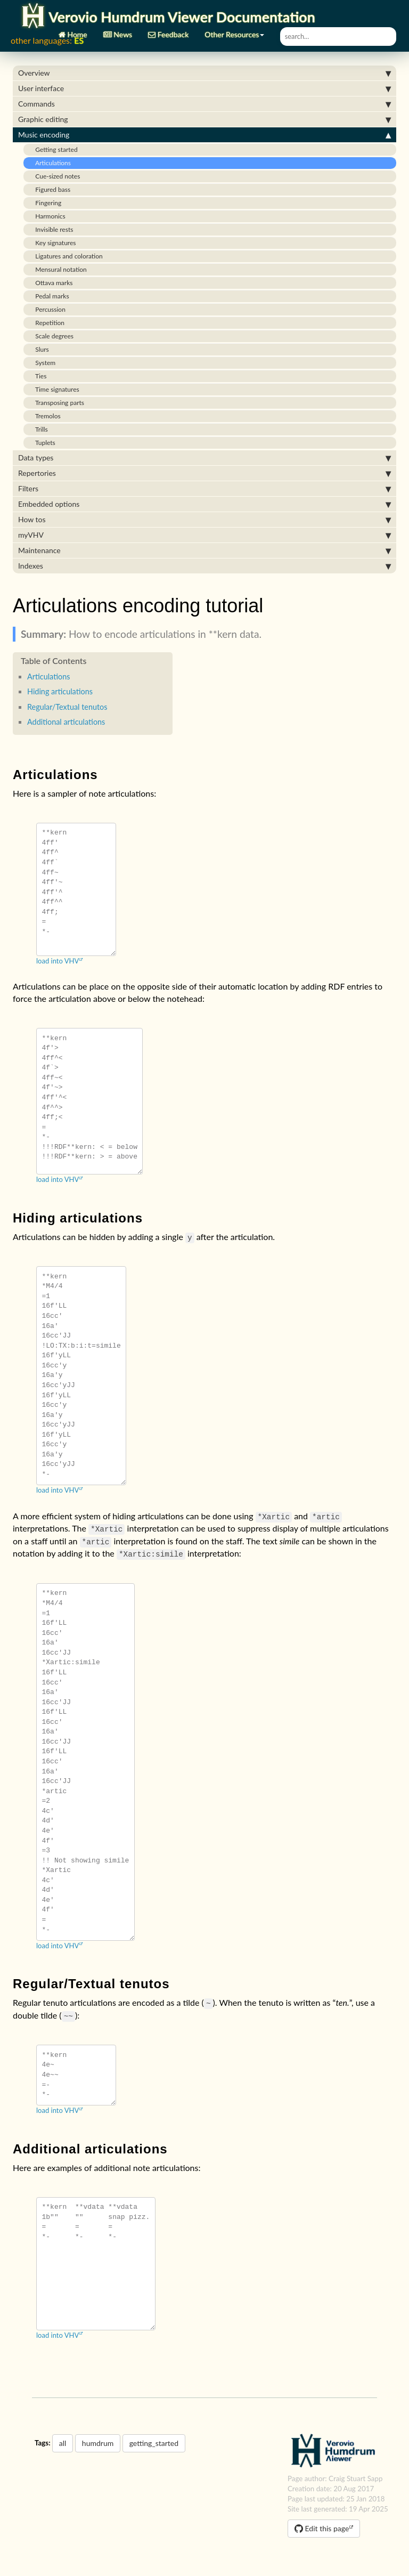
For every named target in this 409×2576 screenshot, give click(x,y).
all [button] (63, 2443)
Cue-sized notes (54, 176)
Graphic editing (204, 119)
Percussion (47, 309)
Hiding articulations (60, 691)
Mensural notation (58, 269)
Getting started (53, 149)
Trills (38, 429)
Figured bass (49, 189)
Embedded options (204, 504)
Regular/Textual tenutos (67, 706)
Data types (204, 457)
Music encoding (204, 134)
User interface (204, 88)
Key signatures (52, 243)
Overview (204, 73)
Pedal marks (49, 296)
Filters (204, 488)
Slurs (39, 349)
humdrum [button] (97, 2443)
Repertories (204, 473)
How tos (204, 519)
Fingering (45, 203)
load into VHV (57, 961)
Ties (37, 376)
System (42, 363)
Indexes (204, 566)
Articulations (50, 163)
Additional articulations (66, 721)
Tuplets (42, 443)
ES (79, 40)
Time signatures (54, 389)
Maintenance (204, 550)
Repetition (46, 323)
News (117, 30)
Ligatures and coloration (66, 256)
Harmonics (47, 216)
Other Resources (234, 30)
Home (73, 30)
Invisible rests (51, 229)
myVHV (204, 535)
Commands (204, 104)
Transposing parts (56, 403)
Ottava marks (51, 283)
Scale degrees (51, 336)
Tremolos (45, 416)
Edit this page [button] (322, 2528)
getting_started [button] (153, 2443)
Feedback (168, 30)
